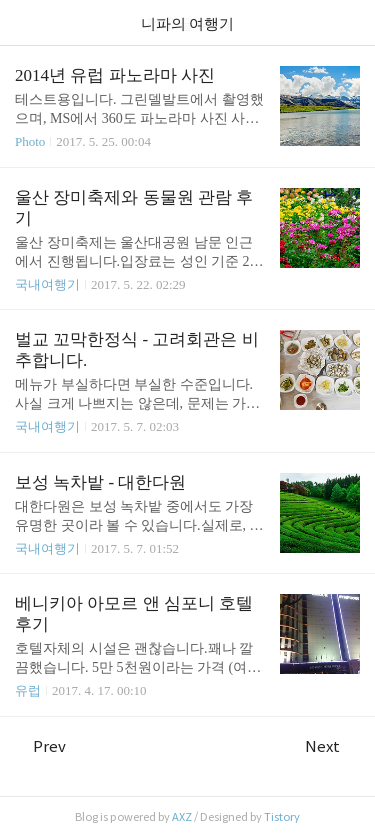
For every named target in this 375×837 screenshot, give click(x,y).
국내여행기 (47, 284)
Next (332, 746)
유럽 (28, 690)
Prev (40, 746)
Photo (30, 141)
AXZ (182, 817)
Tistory (282, 817)
